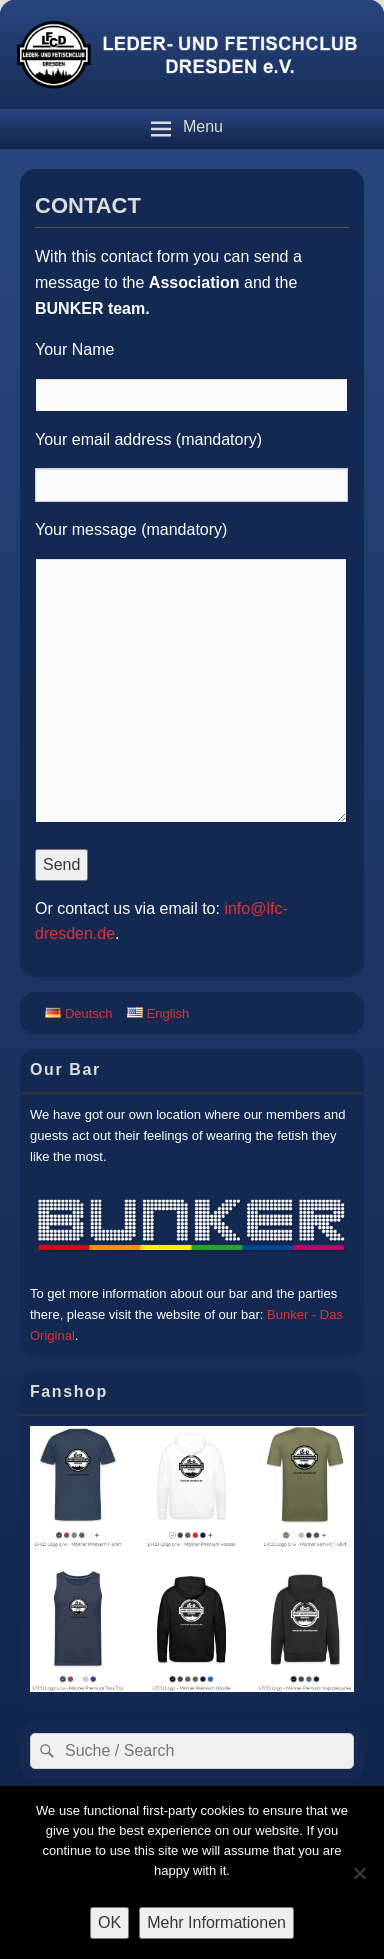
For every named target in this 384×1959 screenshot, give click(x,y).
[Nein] (359, 1873)
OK (109, 1922)
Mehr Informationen (216, 1922)
